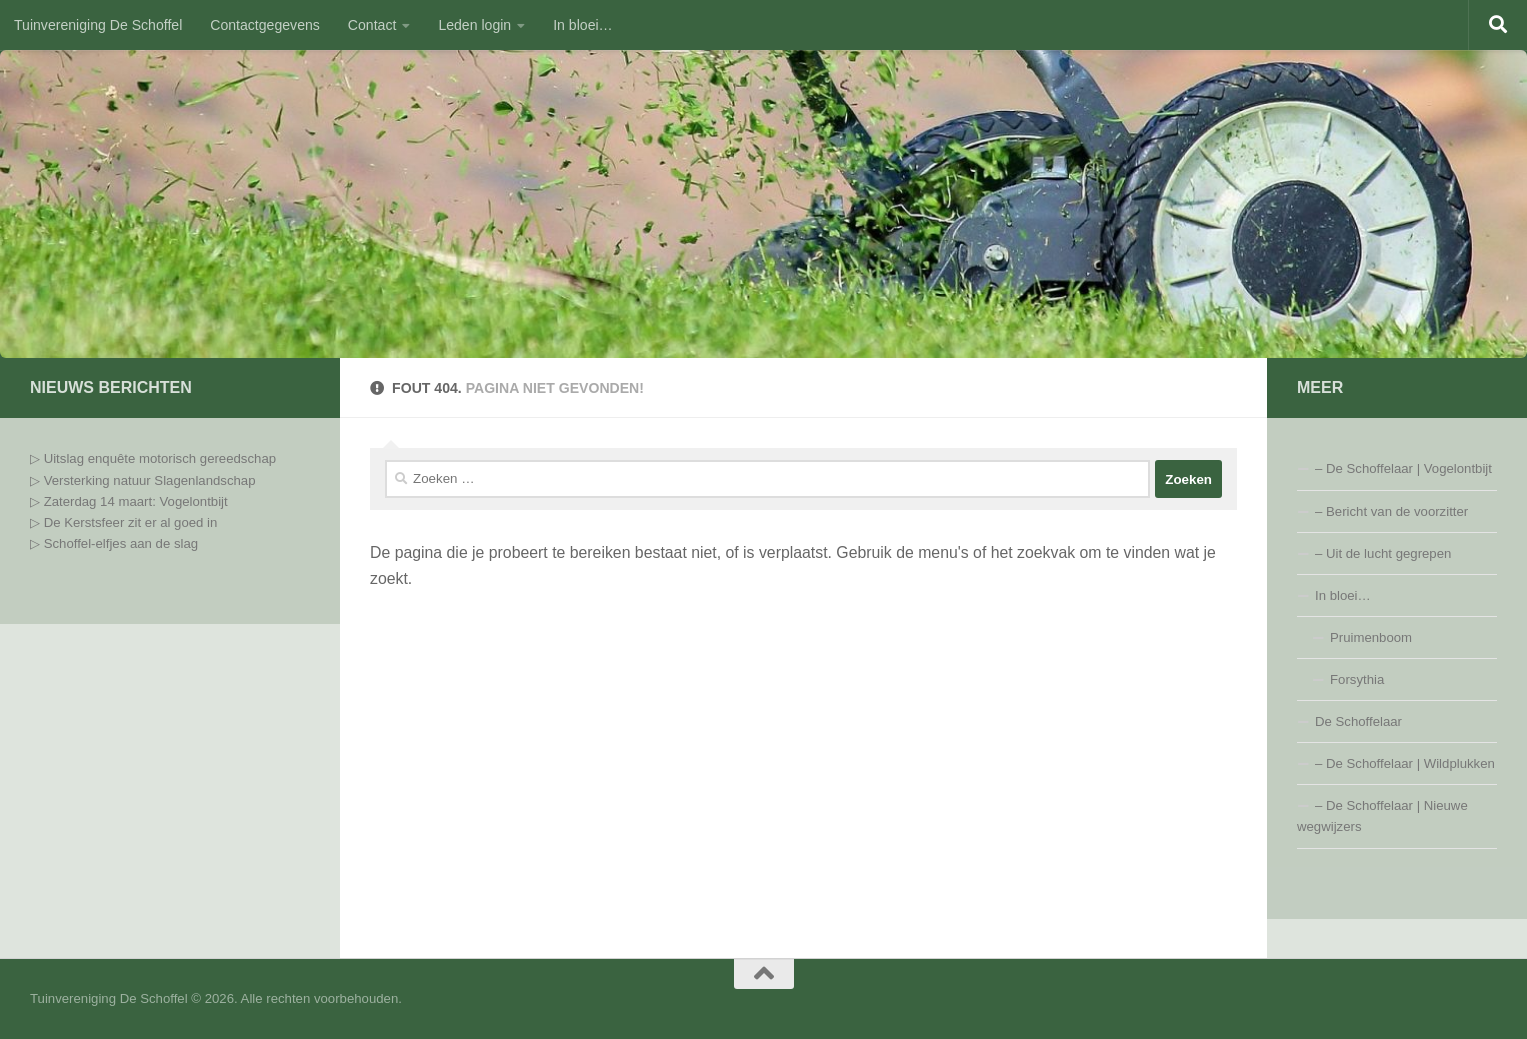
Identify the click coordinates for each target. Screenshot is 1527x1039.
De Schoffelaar (1358, 721)
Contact (372, 25)
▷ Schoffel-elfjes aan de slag (116, 543)
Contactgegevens (265, 25)
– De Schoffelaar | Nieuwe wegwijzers (1382, 816)
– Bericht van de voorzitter (1391, 511)
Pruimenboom (1371, 637)
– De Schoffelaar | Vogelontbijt (1403, 468)
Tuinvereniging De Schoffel (98, 25)
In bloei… (582, 25)
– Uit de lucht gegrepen (1383, 553)
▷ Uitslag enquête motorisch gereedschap (153, 458)
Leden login (474, 25)
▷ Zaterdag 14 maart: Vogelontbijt (129, 501)
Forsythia (1357, 679)
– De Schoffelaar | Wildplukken (1405, 763)
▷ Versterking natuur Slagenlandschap (143, 480)
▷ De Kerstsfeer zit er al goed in (123, 522)
